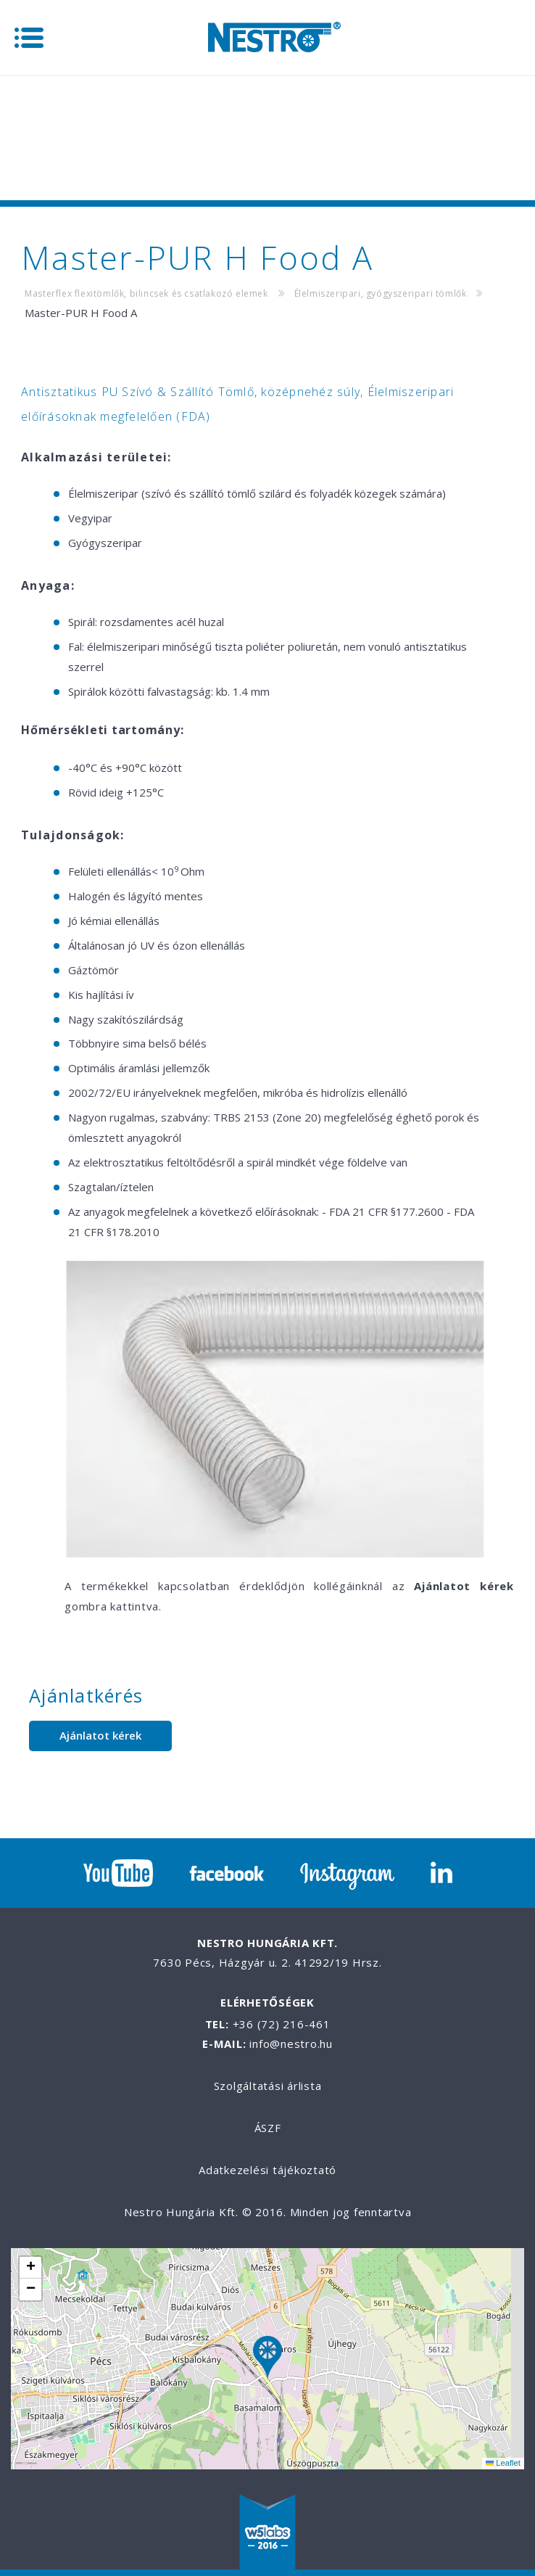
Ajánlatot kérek (100, 1735)
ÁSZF (267, 2127)
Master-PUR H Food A (81, 312)
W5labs (267, 2533)
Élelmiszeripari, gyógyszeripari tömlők (380, 293)
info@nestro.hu (291, 2043)
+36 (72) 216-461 (282, 2024)
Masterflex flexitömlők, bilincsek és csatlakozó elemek (146, 293)
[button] (267, 2359)
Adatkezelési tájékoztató (267, 2170)
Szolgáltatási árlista (268, 2085)
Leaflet (503, 2462)
